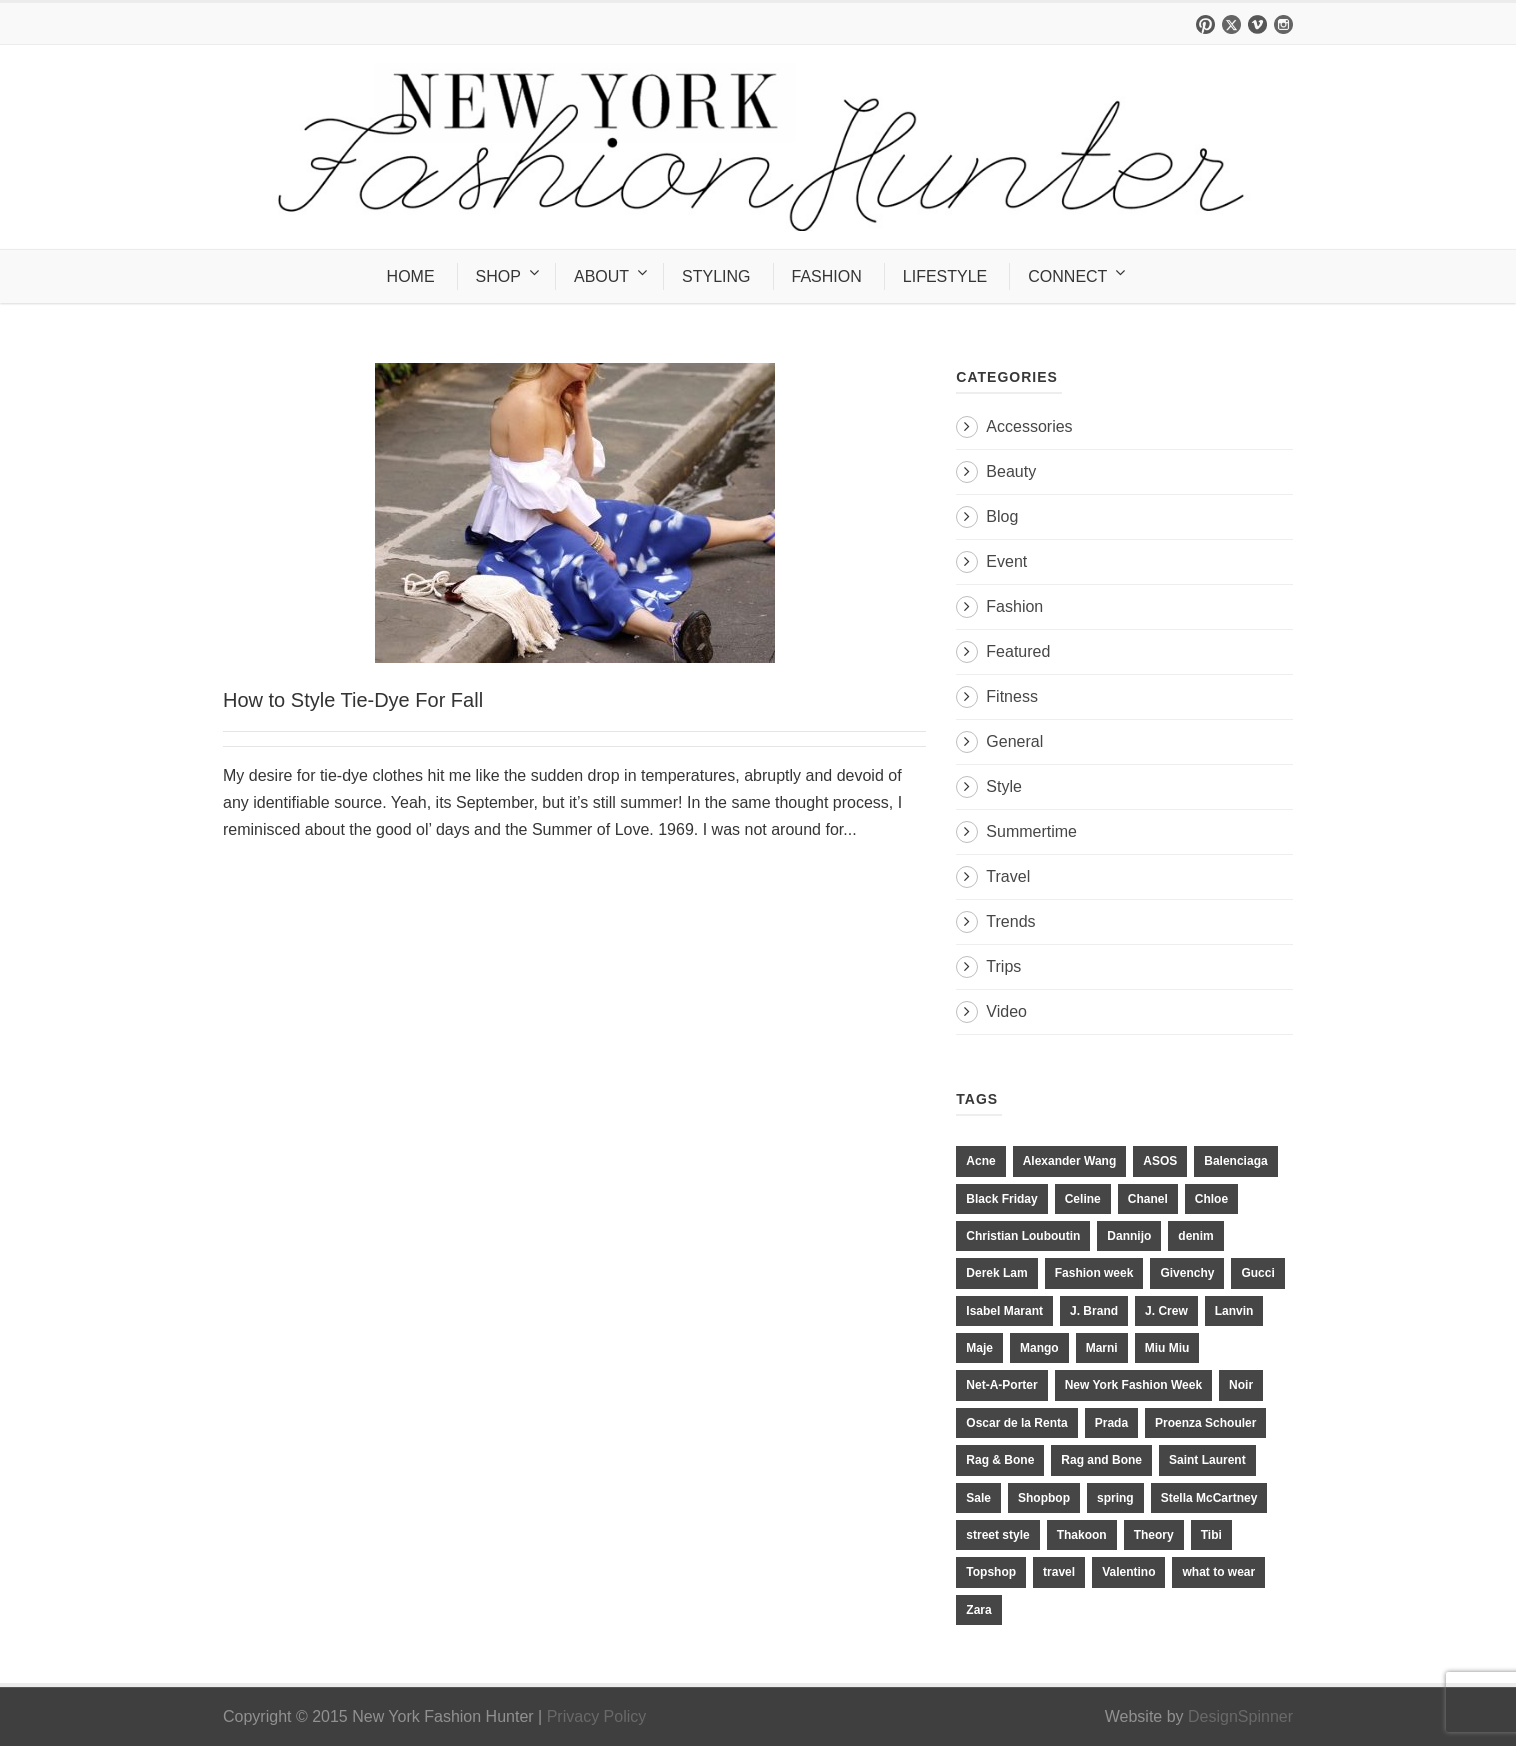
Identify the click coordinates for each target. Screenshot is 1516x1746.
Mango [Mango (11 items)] (1039, 1348)
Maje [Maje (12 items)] (979, 1348)
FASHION (827, 276)
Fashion (1014, 606)
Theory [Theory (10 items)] (1154, 1535)
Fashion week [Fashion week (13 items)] (1094, 1273)
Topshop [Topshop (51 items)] (991, 1572)
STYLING (716, 276)
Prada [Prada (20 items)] (1111, 1423)
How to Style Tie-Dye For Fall (353, 700)
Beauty (1011, 471)
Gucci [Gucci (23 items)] (1257, 1273)
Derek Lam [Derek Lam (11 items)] (996, 1273)
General (1014, 741)
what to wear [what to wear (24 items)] (1218, 1572)
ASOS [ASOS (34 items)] (1160, 1161)
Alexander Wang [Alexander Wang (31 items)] (1070, 1161)
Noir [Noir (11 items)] (1241, 1385)
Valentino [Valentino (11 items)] (1128, 1572)
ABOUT (601, 276)
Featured (1018, 651)
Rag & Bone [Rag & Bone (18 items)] (1000, 1460)
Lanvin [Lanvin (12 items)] (1234, 1311)
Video (1006, 1011)
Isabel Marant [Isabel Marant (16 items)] (1004, 1311)
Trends (1010, 921)
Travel (1008, 876)
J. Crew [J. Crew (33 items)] (1166, 1311)
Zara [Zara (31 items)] (978, 1610)
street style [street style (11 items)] (997, 1535)
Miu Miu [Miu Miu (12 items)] (1167, 1348)
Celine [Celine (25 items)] (1083, 1199)
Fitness (1012, 696)
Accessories (1029, 426)
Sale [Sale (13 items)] (978, 1498)
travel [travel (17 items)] (1059, 1572)
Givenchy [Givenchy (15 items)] (1187, 1273)
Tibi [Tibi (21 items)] (1211, 1535)
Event (1006, 561)
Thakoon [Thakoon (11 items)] (1082, 1535)
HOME (411, 276)
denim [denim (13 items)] (1195, 1236)
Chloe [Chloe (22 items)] (1211, 1199)
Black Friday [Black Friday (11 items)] (1001, 1199)
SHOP (498, 276)
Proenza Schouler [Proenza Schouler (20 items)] (1205, 1423)
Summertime (1031, 831)
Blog (1002, 516)
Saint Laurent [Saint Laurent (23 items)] (1207, 1460)
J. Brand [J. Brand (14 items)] (1094, 1311)
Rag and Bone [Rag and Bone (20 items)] (1101, 1460)
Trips (1003, 966)
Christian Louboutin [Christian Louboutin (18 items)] (1023, 1236)
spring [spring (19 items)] (1115, 1498)
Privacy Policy (597, 1716)
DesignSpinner (1240, 1716)
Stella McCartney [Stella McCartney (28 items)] (1209, 1498)
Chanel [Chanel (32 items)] (1148, 1199)
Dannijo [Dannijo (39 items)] (1129, 1236)
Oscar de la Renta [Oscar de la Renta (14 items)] (1016, 1423)
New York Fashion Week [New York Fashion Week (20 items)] (1133, 1385)
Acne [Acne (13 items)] (980, 1161)
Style (1004, 786)
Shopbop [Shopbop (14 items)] (1044, 1498)
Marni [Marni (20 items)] (1102, 1348)
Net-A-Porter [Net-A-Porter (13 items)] (1001, 1385)
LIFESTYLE (945, 276)
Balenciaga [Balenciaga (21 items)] (1235, 1161)
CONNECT (1067, 276)
